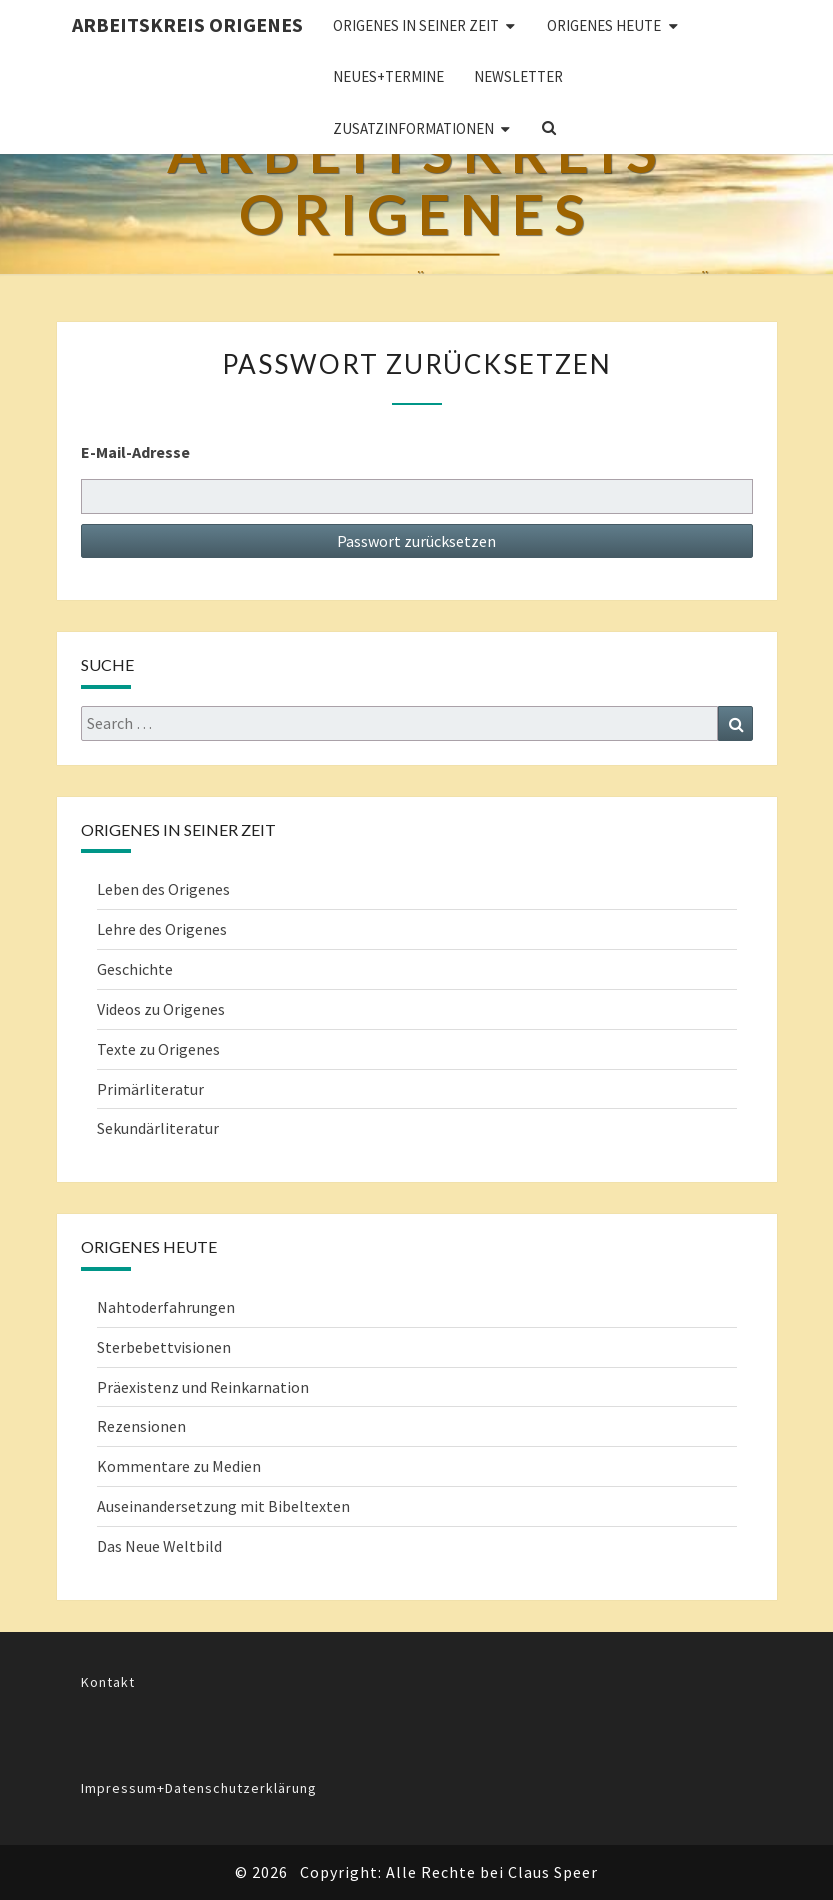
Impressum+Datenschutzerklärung (199, 1788)
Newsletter (518, 76)
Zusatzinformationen (413, 128)
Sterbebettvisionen (164, 1347)
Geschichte (135, 969)
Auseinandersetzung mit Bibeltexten (223, 1506)
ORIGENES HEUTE (604, 25)
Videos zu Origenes (161, 1009)
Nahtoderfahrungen (166, 1307)
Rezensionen (141, 1426)
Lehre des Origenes (162, 929)
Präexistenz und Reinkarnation (203, 1387)
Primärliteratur (150, 1089)
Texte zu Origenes (158, 1049)
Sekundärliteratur (158, 1128)
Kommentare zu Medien (179, 1466)
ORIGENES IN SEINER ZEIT (416, 25)
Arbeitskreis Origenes (187, 24)
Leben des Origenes (163, 889)
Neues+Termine (388, 76)
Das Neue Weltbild (159, 1546)
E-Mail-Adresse (135, 452)
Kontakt (108, 1682)
